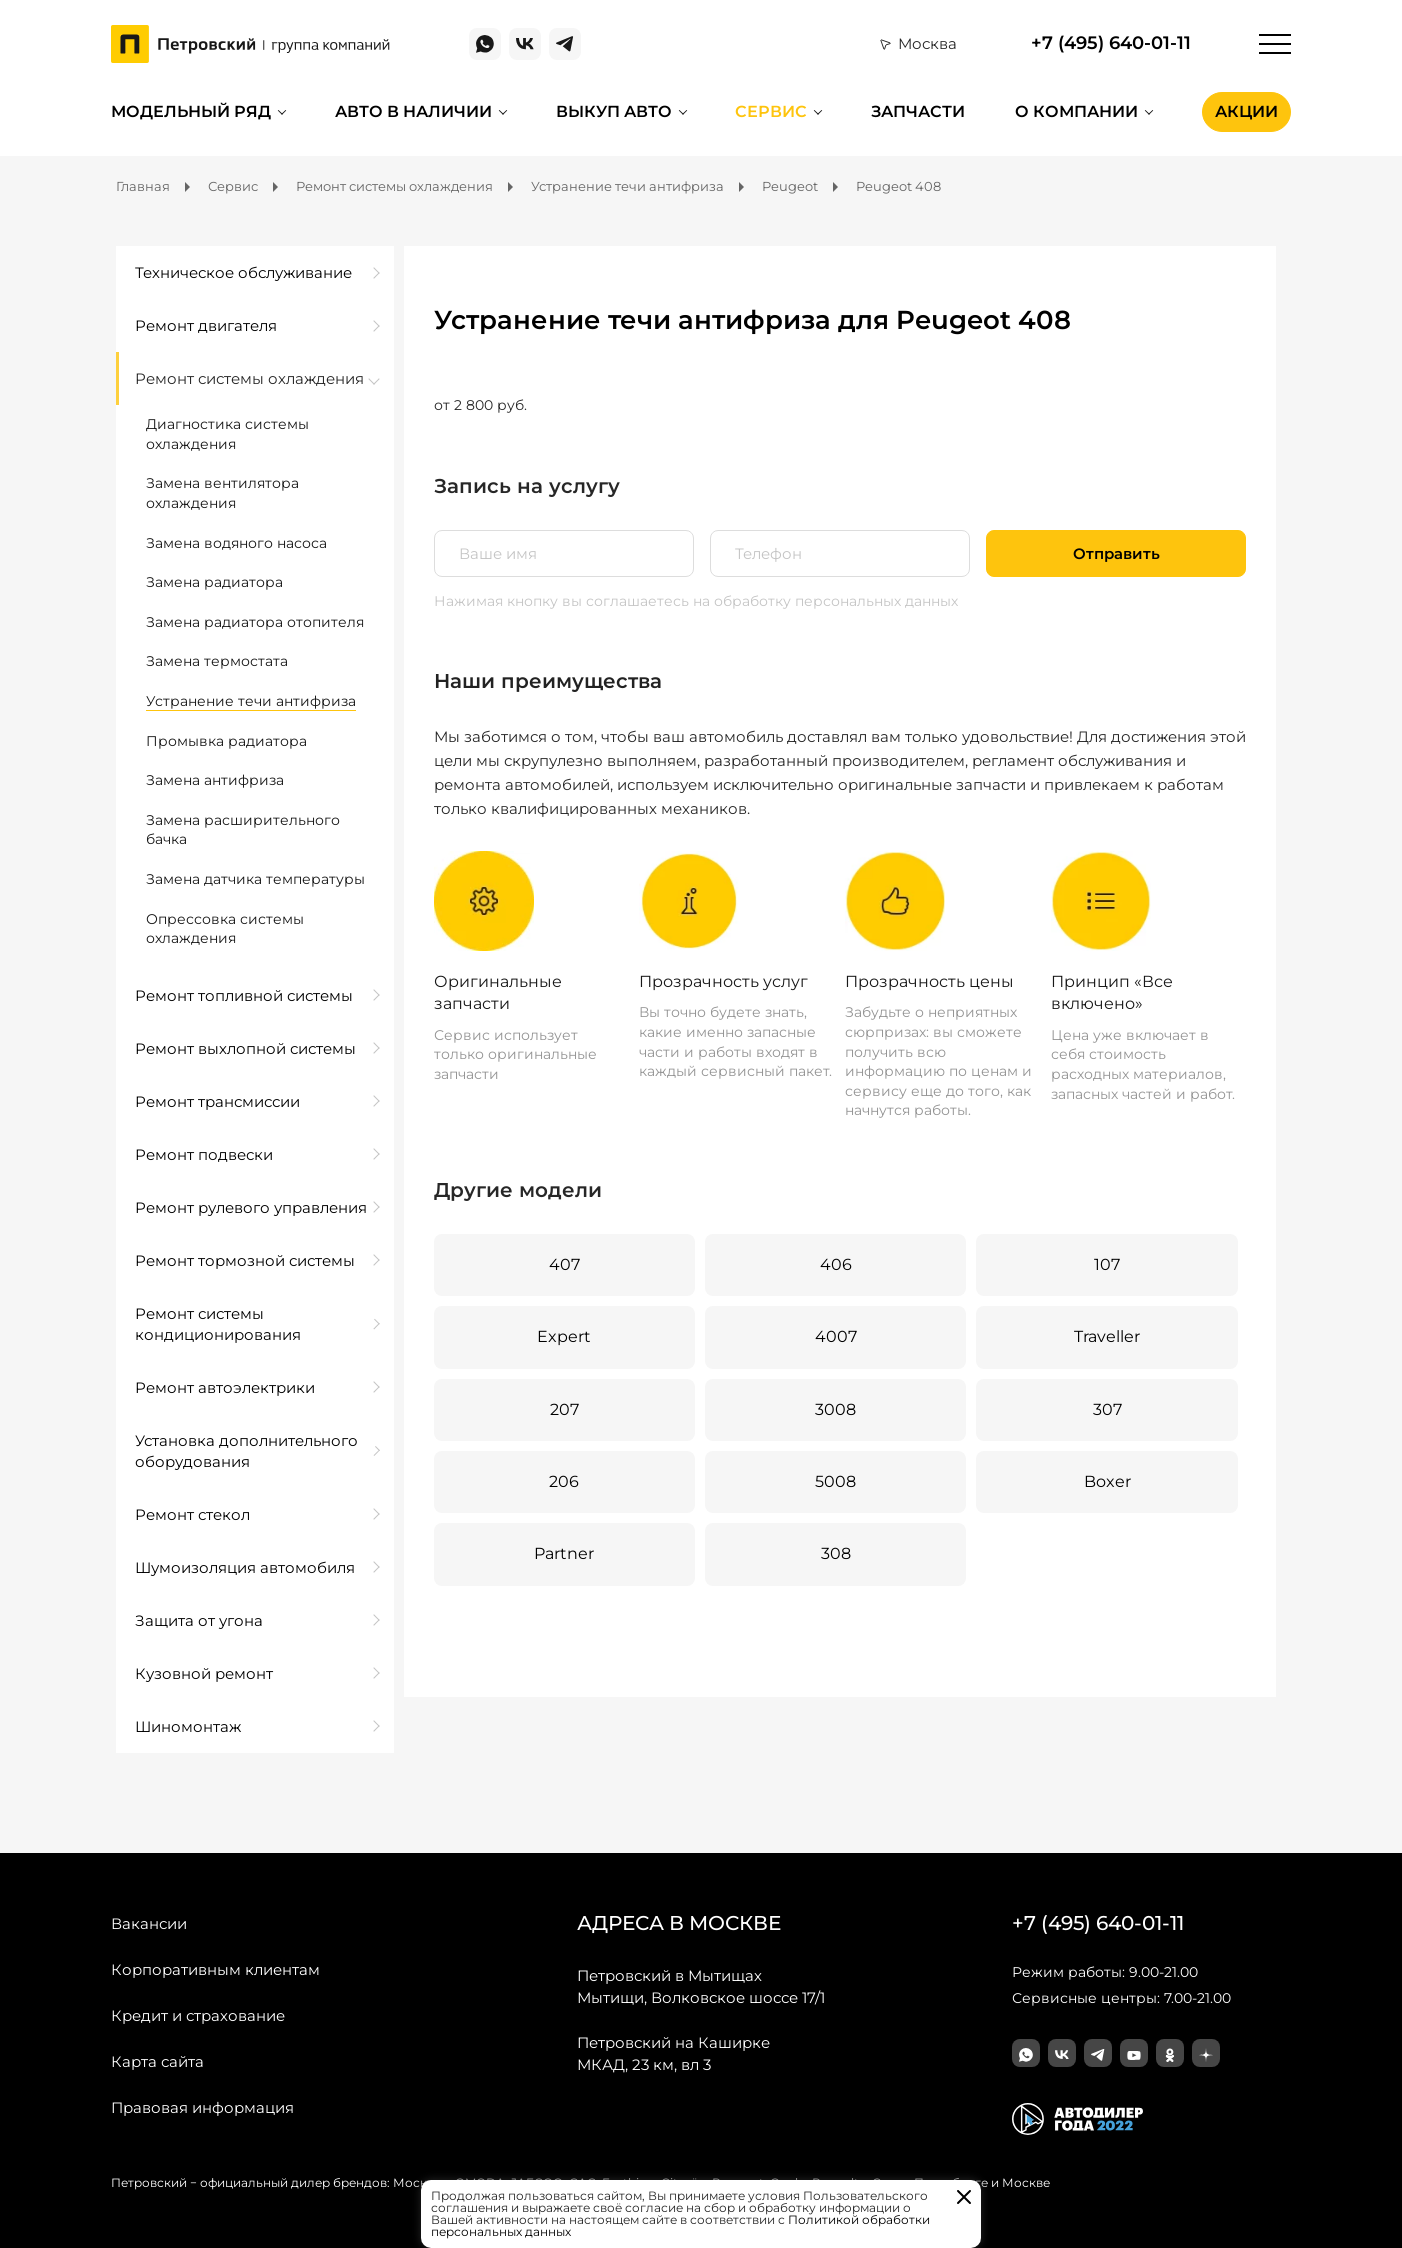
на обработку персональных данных (825, 601)
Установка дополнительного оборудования (246, 1451)
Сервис (771, 111)
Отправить (1116, 553)
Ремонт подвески (204, 1154)
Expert (564, 1336)
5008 (835, 1481)
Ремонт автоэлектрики (225, 1387)
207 (564, 1409)
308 (836, 1553)
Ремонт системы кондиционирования (218, 1324)
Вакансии (149, 1923)
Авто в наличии (413, 111)
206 (564, 1481)
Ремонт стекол (192, 1514)
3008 (835, 1409)
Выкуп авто (614, 111)
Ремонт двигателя (206, 325)
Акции (1246, 111)
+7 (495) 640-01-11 (1111, 43)
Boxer (1107, 1481)
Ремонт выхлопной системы (245, 1048)
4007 (836, 1336)
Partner (564, 1553)
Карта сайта (157, 2061)
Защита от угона (199, 1620)
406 (836, 1264)
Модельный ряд (191, 111)
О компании (1076, 111)
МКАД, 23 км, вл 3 (673, 2053)
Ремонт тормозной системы (245, 1260)
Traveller (1107, 1336)
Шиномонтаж (188, 1726)
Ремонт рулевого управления (251, 1207)
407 (564, 1264)
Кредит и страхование (198, 2015)
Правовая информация (202, 2107)
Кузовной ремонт (204, 1673)
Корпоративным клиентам (215, 1969)
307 (1107, 1409)
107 (1107, 1264)
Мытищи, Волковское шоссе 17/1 (701, 1986)
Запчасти (918, 111)
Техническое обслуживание (243, 272)
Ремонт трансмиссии (217, 1101)
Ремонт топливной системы (244, 995)
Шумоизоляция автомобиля (245, 1567)
